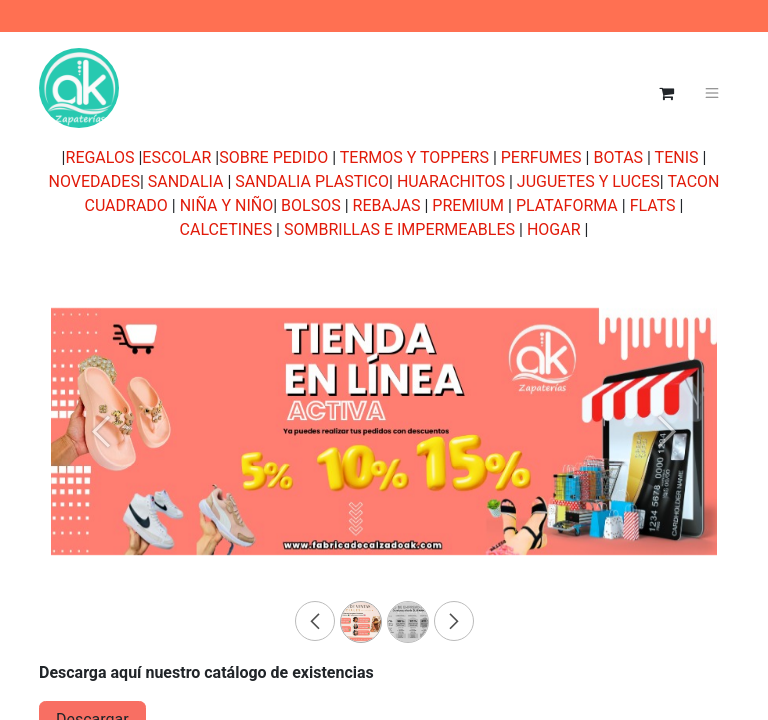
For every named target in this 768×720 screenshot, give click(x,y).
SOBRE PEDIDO (273, 157)
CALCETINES (226, 229)
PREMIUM (468, 205)
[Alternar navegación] (712, 93)
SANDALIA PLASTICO (312, 181)
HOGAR (554, 229)
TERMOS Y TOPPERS (414, 157)
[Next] (667, 463)
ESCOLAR (176, 157)
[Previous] (101, 463)
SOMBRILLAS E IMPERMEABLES (399, 229)
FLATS (653, 205)
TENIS (677, 157)
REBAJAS (387, 205)
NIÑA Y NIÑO (227, 205)
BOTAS (618, 157)
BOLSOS (311, 205)
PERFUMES (541, 157)
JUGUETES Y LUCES (588, 181)
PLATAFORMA (567, 205)
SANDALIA (186, 181)
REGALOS (100, 157)
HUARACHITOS (451, 181)
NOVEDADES (93, 181)
